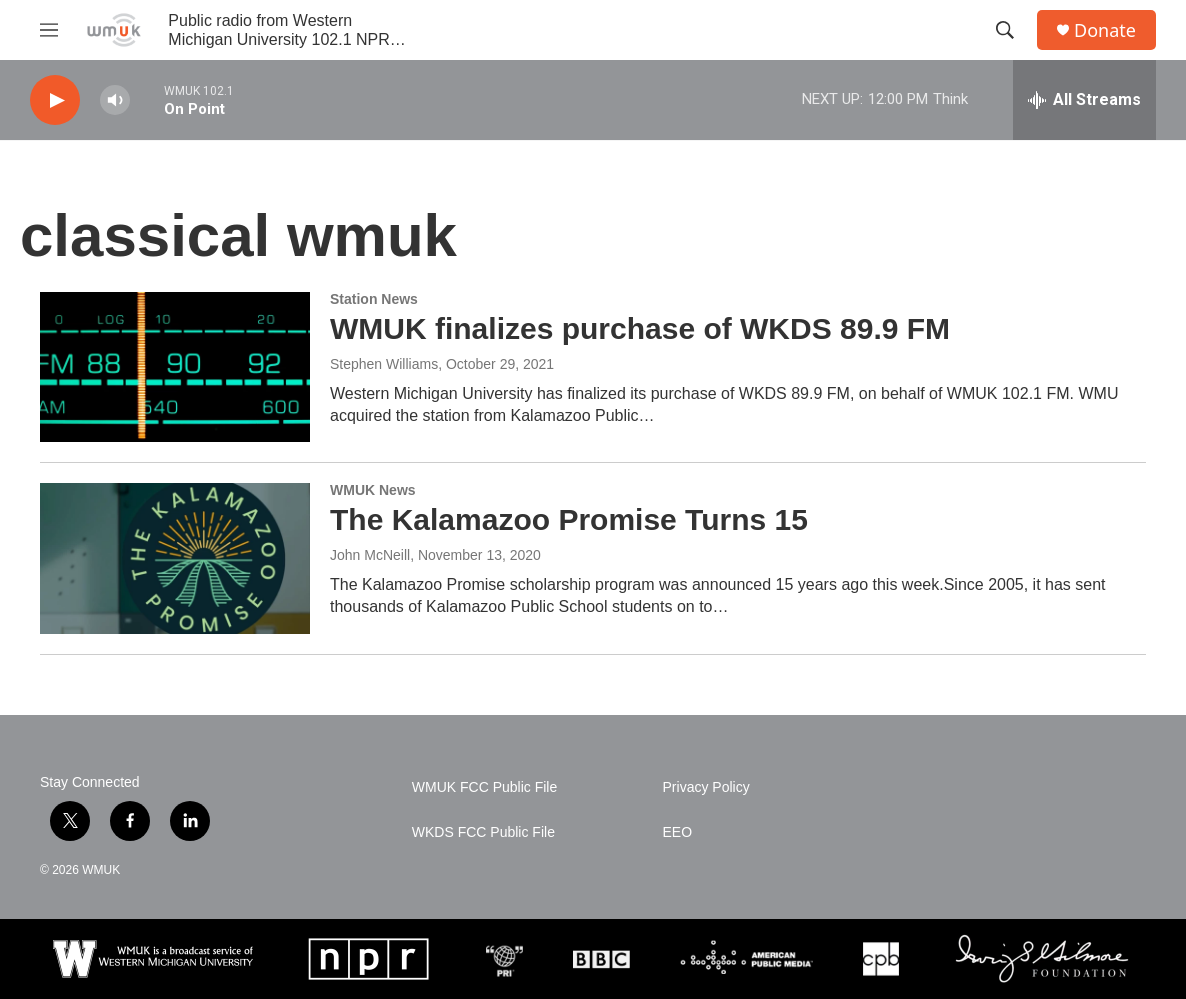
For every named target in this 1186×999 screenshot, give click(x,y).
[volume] (115, 100)
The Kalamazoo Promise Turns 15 (569, 519)
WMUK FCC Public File (484, 787)
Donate (1105, 30)
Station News (374, 299)
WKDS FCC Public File (483, 832)
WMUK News (373, 490)
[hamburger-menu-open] (49, 30)
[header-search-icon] (1005, 30)
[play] (55, 100)
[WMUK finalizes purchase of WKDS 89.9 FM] (175, 367)
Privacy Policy (706, 787)
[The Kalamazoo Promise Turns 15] (175, 558)
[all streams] (1084, 100)
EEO (678, 832)
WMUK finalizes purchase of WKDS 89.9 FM (640, 328)
